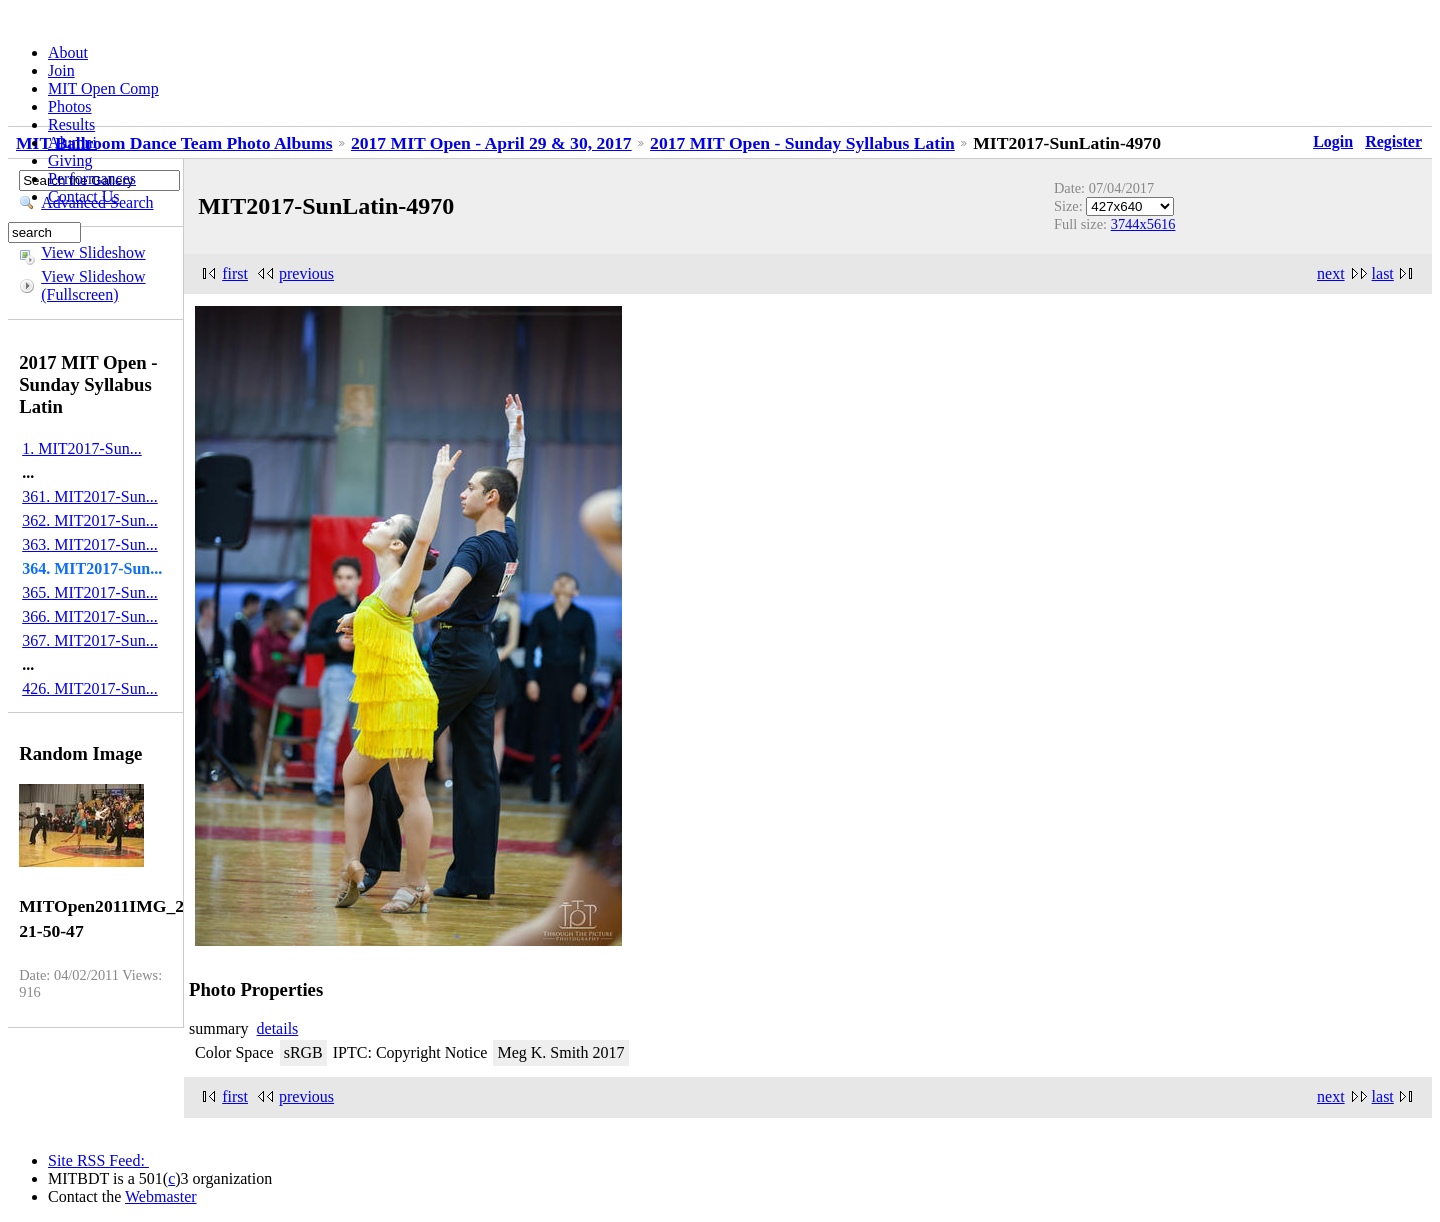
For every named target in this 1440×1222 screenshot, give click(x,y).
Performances (92, 178)
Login (1333, 141)
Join (61, 70)
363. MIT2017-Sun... (90, 544)
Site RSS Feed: (98, 1160)
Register (1393, 141)
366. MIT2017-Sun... (90, 616)
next (1331, 273)
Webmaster (161, 1196)
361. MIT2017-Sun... (90, 496)
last (1383, 273)
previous (306, 273)
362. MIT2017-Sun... (90, 520)
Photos (70, 106)
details (278, 1028)
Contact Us (84, 196)
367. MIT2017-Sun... (90, 640)
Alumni (72, 142)
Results (71, 124)
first (235, 273)
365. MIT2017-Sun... (90, 592)
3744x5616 (1143, 224)
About (68, 52)
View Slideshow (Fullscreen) (93, 285)
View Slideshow (93, 252)
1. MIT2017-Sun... (82, 448)
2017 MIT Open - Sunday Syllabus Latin (802, 143)
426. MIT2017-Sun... (90, 688)
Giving (70, 160)
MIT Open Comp (103, 88)
